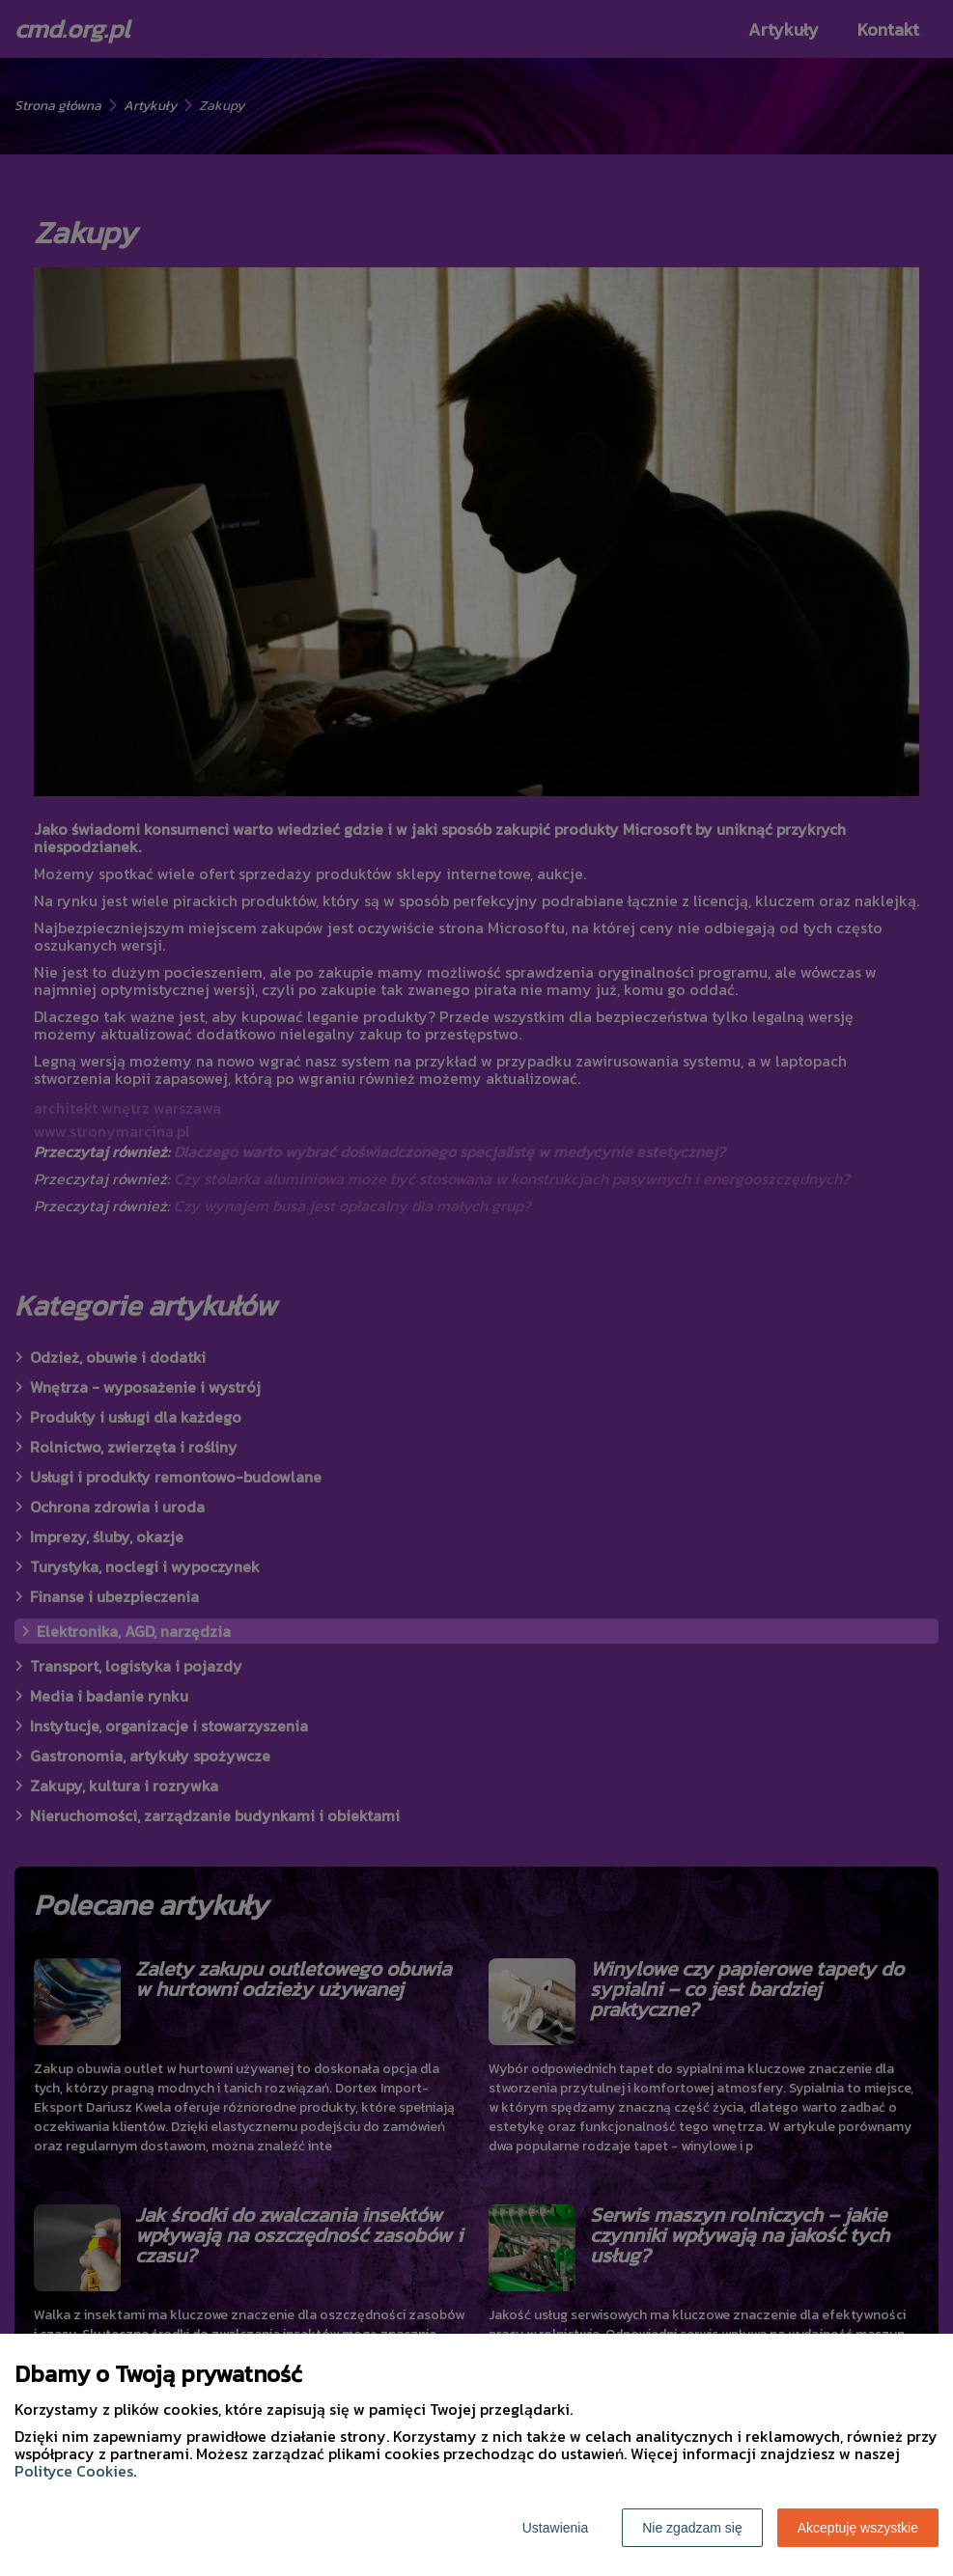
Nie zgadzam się (692, 2527)
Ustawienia (555, 2527)
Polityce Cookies (73, 2470)
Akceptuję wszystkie (858, 2527)
